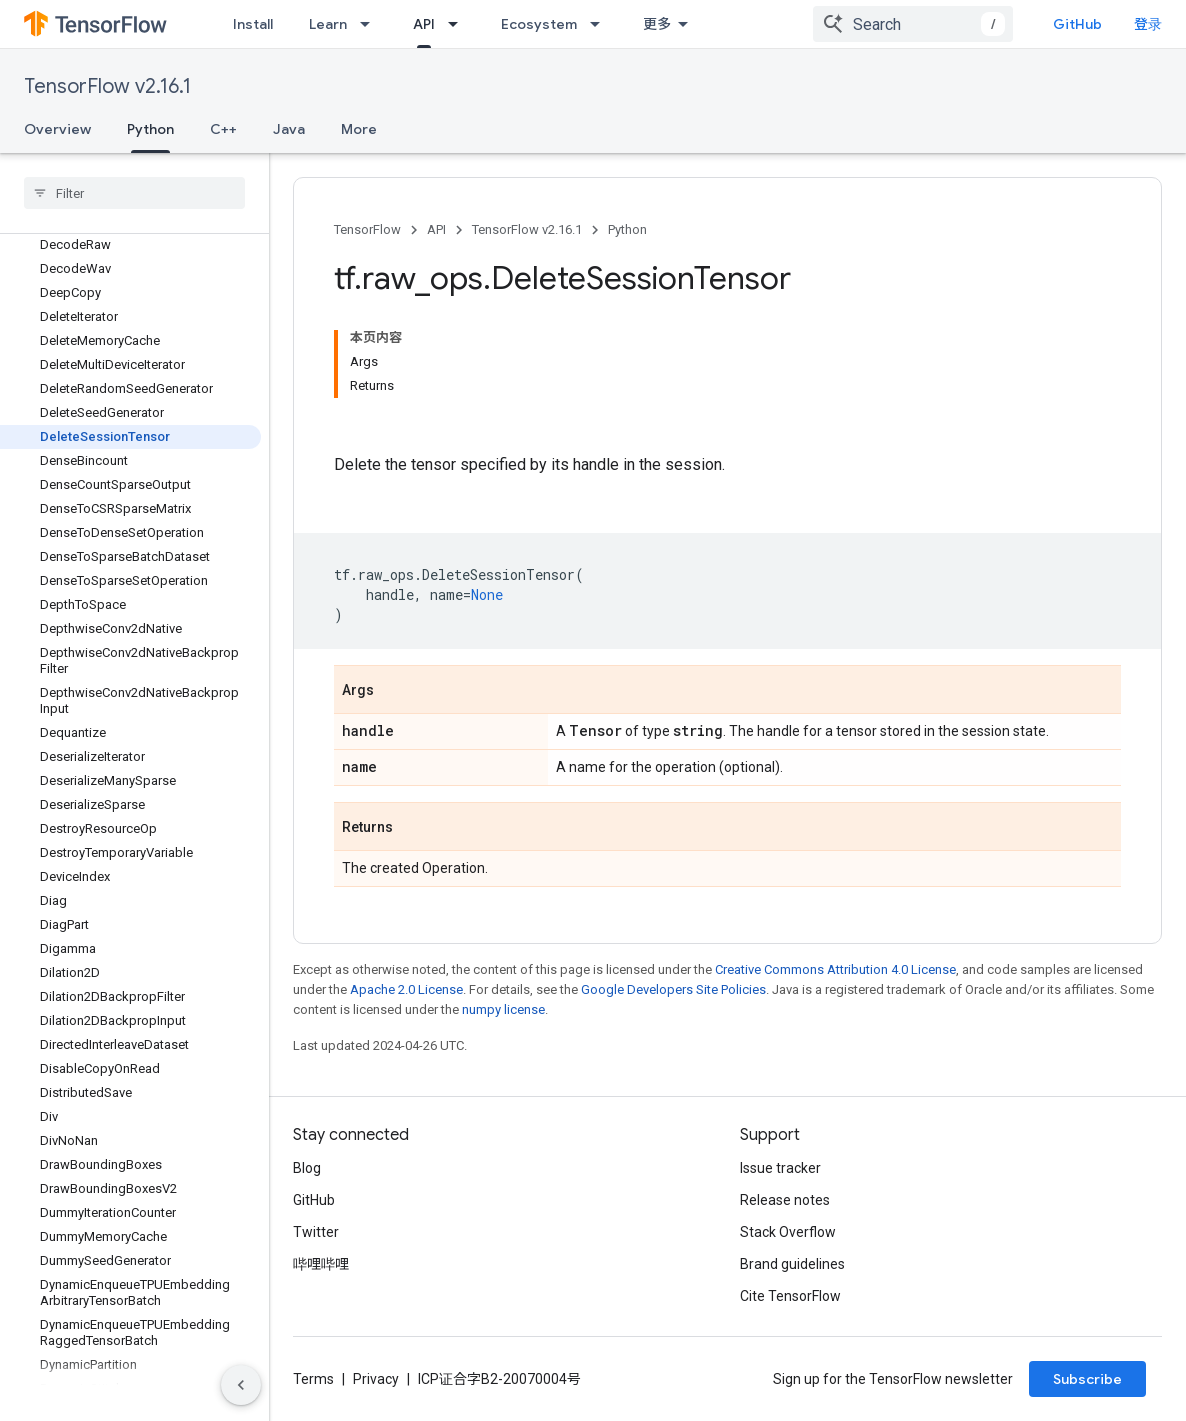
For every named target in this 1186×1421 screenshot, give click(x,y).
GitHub (1077, 24)
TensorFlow (367, 229)
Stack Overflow (788, 1232)
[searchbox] (134, 193)
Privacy (376, 1379)
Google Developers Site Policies (673, 989)
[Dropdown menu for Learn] (371, 24)
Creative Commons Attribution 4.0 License (835, 969)
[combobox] (913, 24)
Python (627, 229)
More (359, 129)
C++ (223, 129)
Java (289, 129)
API (436, 229)
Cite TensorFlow (790, 1296)
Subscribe (1087, 1379)
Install (253, 24)
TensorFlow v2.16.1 (107, 86)
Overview (57, 129)
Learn (328, 24)
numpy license (503, 1009)
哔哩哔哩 (321, 1264)
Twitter (316, 1232)
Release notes (785, 1200)
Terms (313, 1379)
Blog (307, 1168)
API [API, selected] (424, 24)
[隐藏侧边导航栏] (241, 1385)
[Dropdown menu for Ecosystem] (601, 24)
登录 (1148, 24)
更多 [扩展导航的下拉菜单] (657, 24)
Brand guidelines (792, 1264)
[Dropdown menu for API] (459, 24)
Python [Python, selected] (150, 129)
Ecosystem (539, 24)
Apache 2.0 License (406, 989)
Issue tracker (780, 1168)
